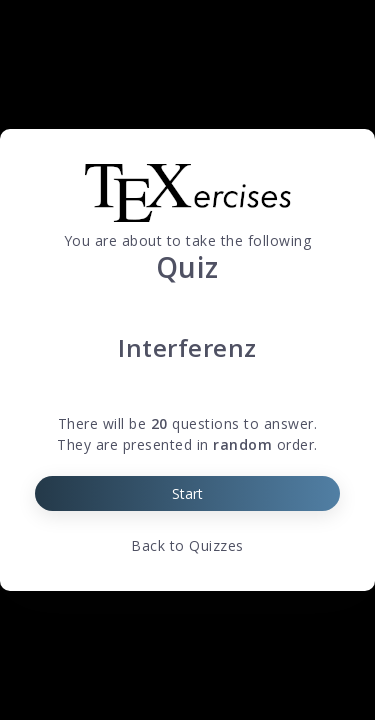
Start (187, 493)
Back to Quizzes (187, 545)
